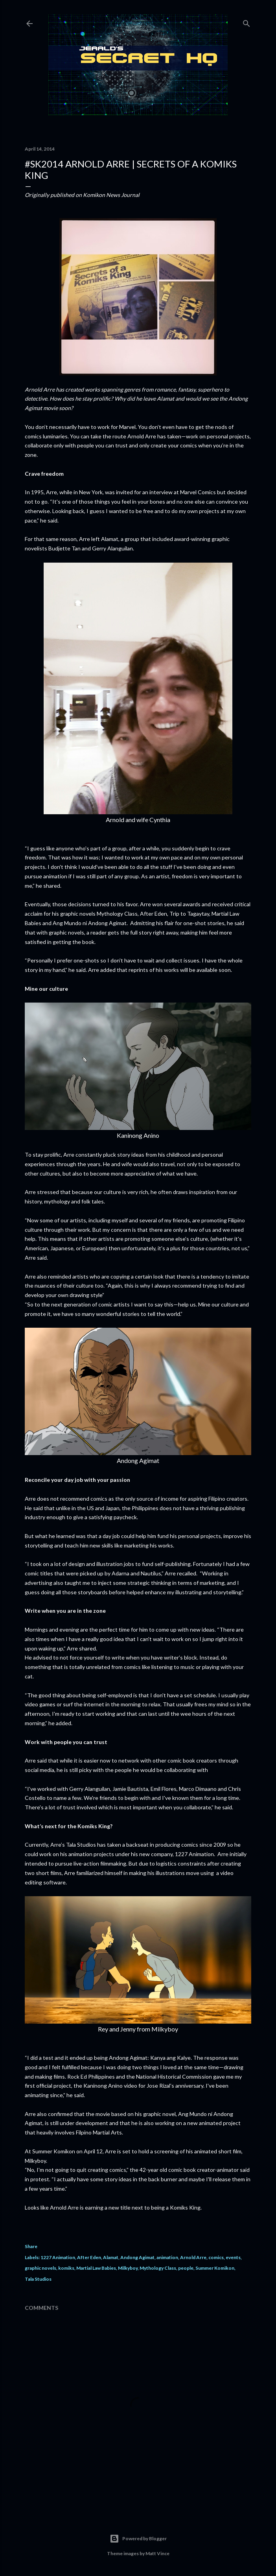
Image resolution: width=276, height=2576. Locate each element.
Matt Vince (157, 2553)
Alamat (110, 2257)
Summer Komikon (214, 2268)
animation (167, 2257)
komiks (66, 2268)
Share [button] (31, 2246)
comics (216, 2257)
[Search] (246, 21)
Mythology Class (158, 2268)
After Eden (89, 2257)
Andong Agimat (137, 2257)
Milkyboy (128, 2268)
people (185, 2268)
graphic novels (40, 2268)
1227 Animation (57, 2257)
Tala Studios (38, 2279)
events (233, 2257)
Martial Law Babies (96, 2268)
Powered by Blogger (138, 2538)
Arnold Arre (193, 2257)
